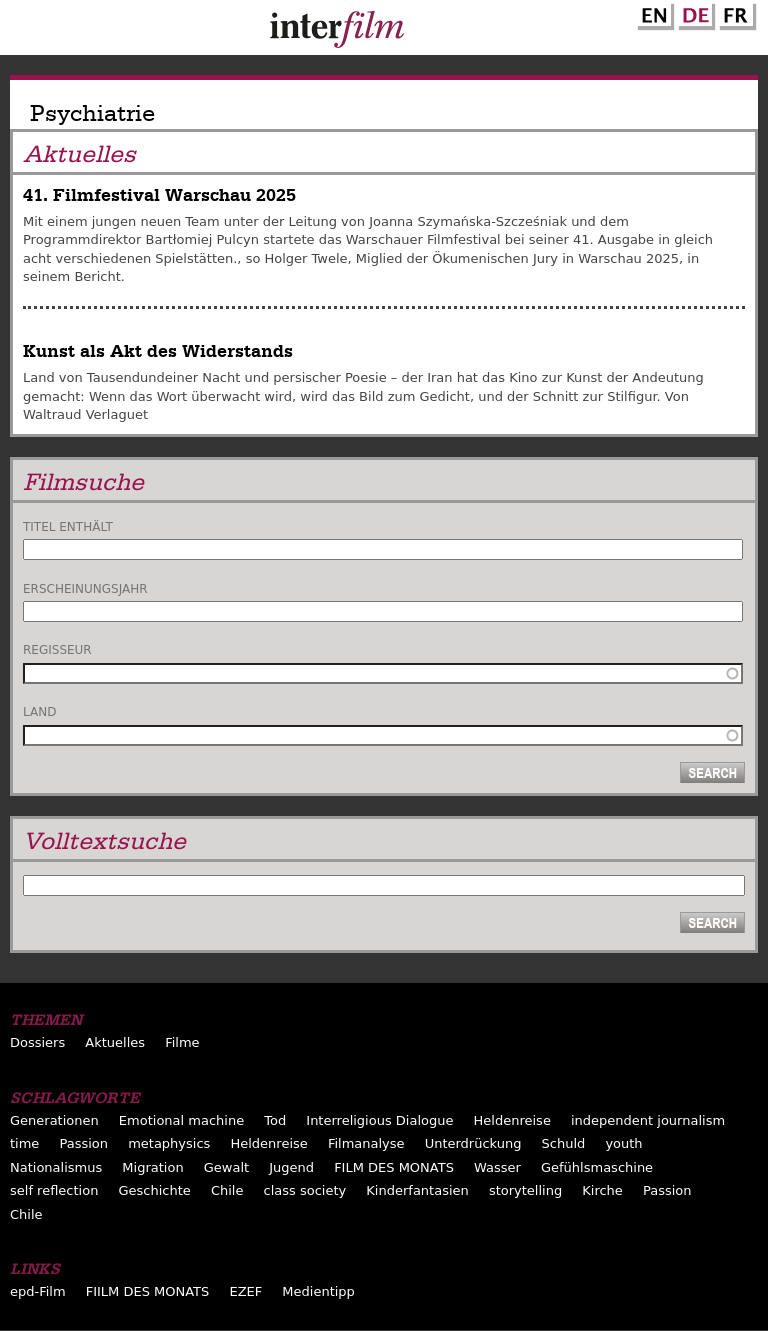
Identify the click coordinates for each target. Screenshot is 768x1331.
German (694, 13)
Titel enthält (68, 527)
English (653, 13)
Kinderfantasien (417, 1190)
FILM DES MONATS (394, 1167)
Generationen (54, 1120)
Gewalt (226, 1167)
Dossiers (37, 1042)
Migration (152, 1167)
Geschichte (154, 1190)
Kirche (602, 1190)
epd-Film (38, 1291)
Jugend (291, 1167)
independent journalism (648, 1120)
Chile (227, 1190)
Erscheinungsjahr (85, 589)
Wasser (497, 1167)
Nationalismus (56, 1167)
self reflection (54, 1190)
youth (623, 1143)
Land (39, 712)
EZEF (245, 1291)
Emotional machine (181, 1120)
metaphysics (169, 1143)
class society (305, 1190)
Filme (182, 1042)
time (24, 1143)
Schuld (564, 1143)
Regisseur (57, 650)
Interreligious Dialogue (379, 1120)
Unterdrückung (473, 1143)
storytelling (525, 1190)
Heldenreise (512, 1120)
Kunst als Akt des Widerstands (158, 351)
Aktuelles (115, 1042)
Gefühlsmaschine (597, 1167)
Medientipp (318, 1291)
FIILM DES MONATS (148, 1291)
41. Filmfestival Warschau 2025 (159, 195)
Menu (25, 32)
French (735, 13)
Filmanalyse (366, 1143)
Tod (275, 1120)
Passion (83, 1143)
